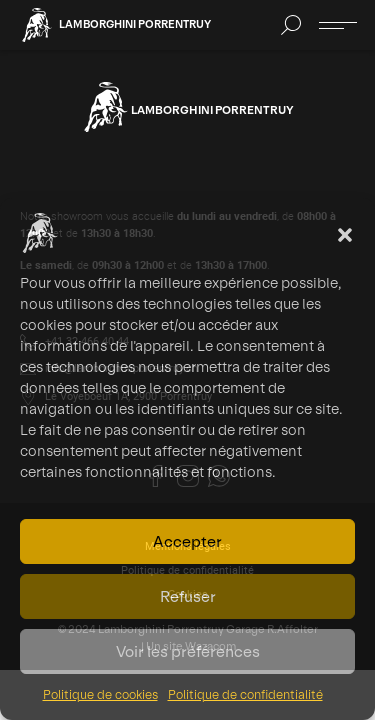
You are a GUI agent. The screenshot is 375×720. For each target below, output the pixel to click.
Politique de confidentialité (245, 695)
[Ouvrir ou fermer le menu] (338, 25)
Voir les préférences (188, 651)
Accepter (187, 541)
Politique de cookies (100, 695)
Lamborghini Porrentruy (135, 24)
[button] (345, 233)
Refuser (188, 596)
